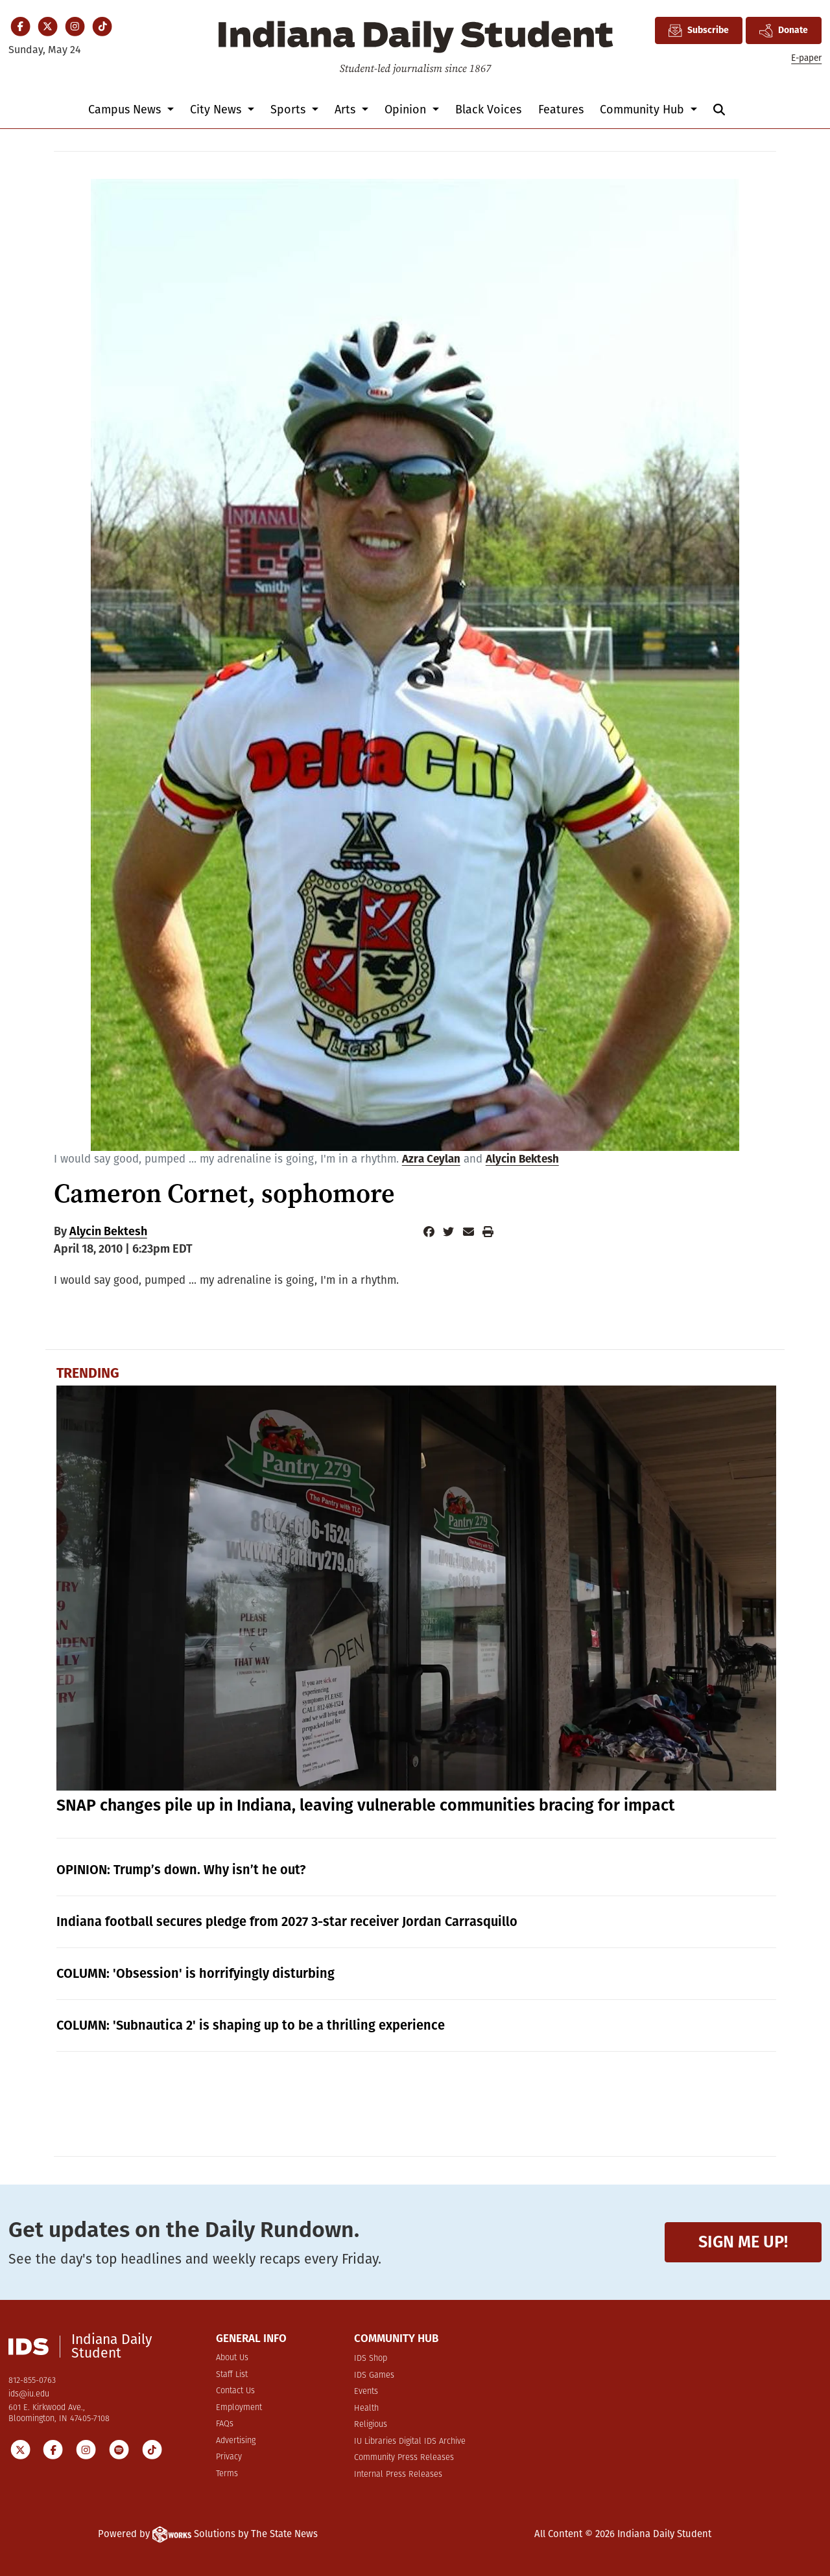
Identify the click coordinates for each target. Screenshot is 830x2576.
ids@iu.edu (28, 2394)
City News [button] (217, 109)
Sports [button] (289, 109)
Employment (239, 2408)
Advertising (235, 2441)
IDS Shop (370, 2358)
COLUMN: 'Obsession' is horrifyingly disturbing (195, 1973)
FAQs (224, 2424)
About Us (232, 2358)
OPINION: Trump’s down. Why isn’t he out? (181, 1869)
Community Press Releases (404, 2458)
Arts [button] (347, 109)
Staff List (232, 2375)
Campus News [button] (126, 109)
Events (366, 2391)
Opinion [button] (407, 109)
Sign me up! (743, 2242)
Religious (370, 2424)
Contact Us (235, 2391)
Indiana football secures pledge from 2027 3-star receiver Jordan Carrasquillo (286, 1921)
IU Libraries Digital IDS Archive (410, 2441)
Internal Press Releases (398, 2474)
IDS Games (374, 2375)
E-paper (806, 58)
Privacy (229, 2457)
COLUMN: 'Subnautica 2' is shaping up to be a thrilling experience (250, 2025)
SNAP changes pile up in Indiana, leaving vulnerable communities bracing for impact (365, 1805)
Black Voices (488, 109)
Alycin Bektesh (522, 1159)
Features (561, 109)
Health (366, 2408)
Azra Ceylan (431, 1159)
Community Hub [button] (643, 109)
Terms (227, 2474)
